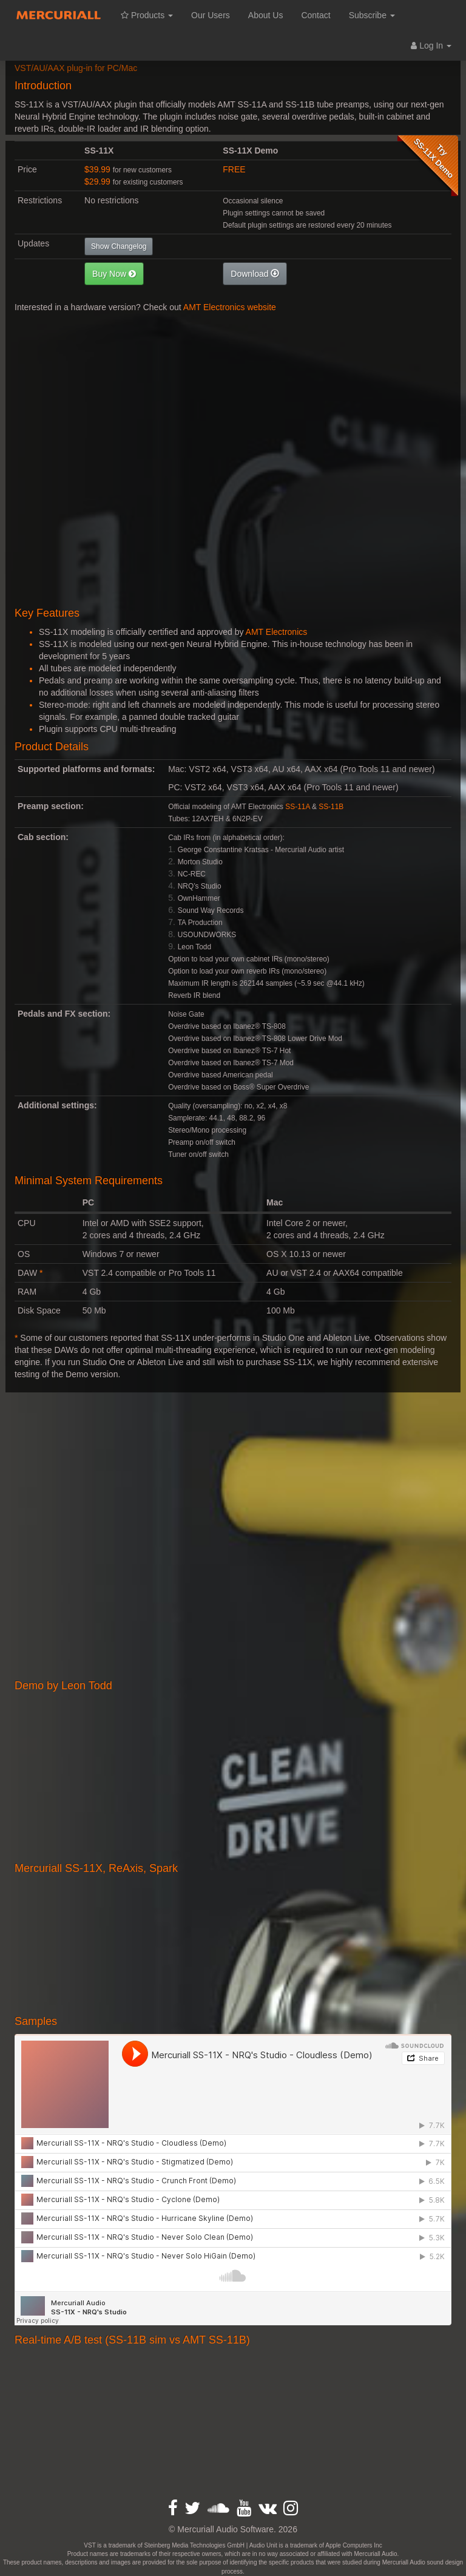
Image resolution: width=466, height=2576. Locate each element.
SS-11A (297, 806)
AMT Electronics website (229, 307)
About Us (265, 15)
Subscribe (372, 15)
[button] (114, 273)
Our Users (210, 15)
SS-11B (331, 806)
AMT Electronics (277, 632)
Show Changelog (118, 246)
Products (147, 15)
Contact (315, 15)
